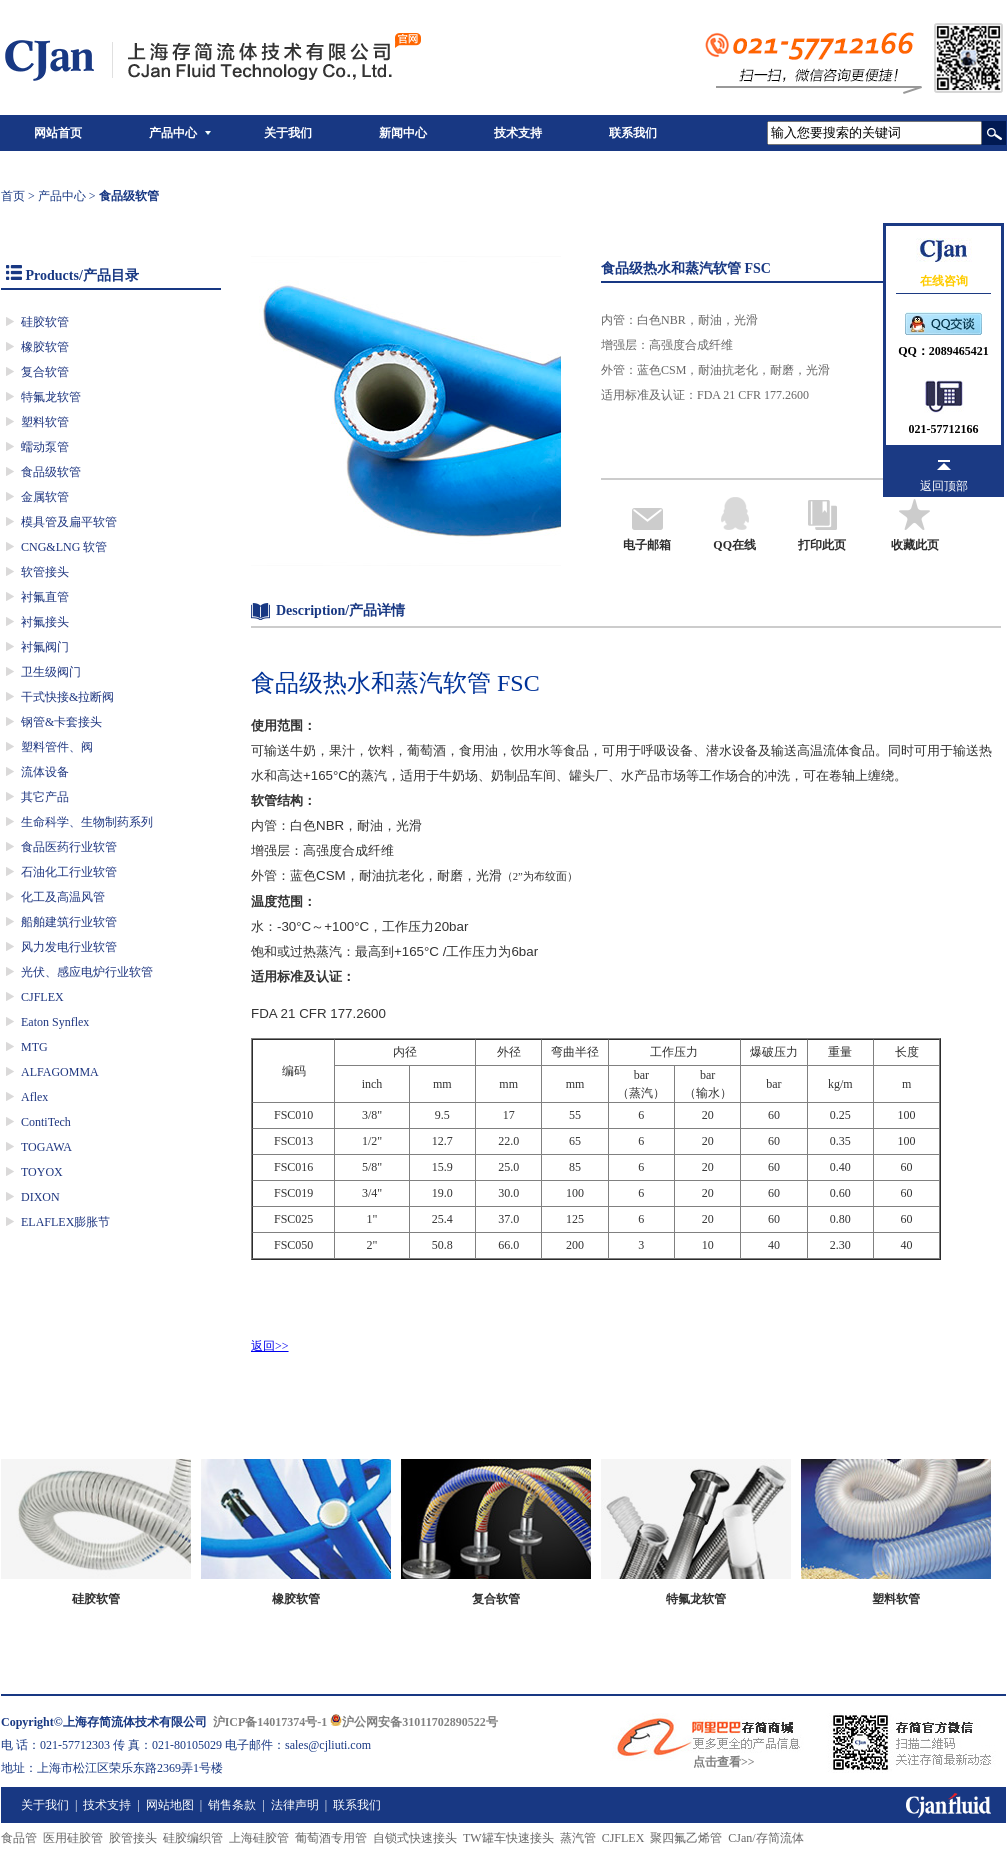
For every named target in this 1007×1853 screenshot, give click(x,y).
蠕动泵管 (45, 447)
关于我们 (288, 133)
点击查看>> (724, 1762)
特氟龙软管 (51, 397)
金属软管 (45, 497)
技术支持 (518, 133)
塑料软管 (45, 422)
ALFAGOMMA (60, 1072)
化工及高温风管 (63, 897)
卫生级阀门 (51, 672)
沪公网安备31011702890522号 (413, 1722)
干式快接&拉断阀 (67, 697)
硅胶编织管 (193, 1838)
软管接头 (45, 572)
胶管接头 (133, 1838)
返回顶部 (944, 486)
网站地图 (170, 1805)
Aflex (34, 1097)
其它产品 (45, 797)
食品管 (19, 1838)
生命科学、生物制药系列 (87, 822)
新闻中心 (403, 133)
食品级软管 (51, 472)
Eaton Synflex (55, 1022)
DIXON (40, 1197)
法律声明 (295, 1805)
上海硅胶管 (259, 1838)
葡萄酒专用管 (331, 1838)
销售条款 (232, 1805)
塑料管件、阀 (57, 747)
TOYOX (42, 1172)
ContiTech (46, 1122)
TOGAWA (46, 1147)
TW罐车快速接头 (508, 1838)
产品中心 (173, 133)
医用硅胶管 (73, 1838)
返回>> (270, 1346)
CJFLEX (42, 997)
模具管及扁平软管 (69, 522)
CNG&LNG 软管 (64, 547)
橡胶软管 (45, 347)
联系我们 (633, 133)
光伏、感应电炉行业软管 (87, 972)
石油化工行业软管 (69, 872)
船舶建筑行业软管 (69, 922)
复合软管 (45, 372)
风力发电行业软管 (69, 947)
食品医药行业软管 (69, 847)
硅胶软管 (45, 322)
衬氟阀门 (45, 647)
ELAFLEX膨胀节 (65, 1222)
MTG (34, 1047)
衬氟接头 (45, 622)
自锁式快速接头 (415, 1838)
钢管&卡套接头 (61, 722)
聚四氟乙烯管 (686, 1838)
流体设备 (45, 772)
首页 (13, 196)
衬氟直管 (45, 597)
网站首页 (58, 133)
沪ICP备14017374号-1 (270, 1722)
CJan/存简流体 (765, 1838)
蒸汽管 (578, 1838)
